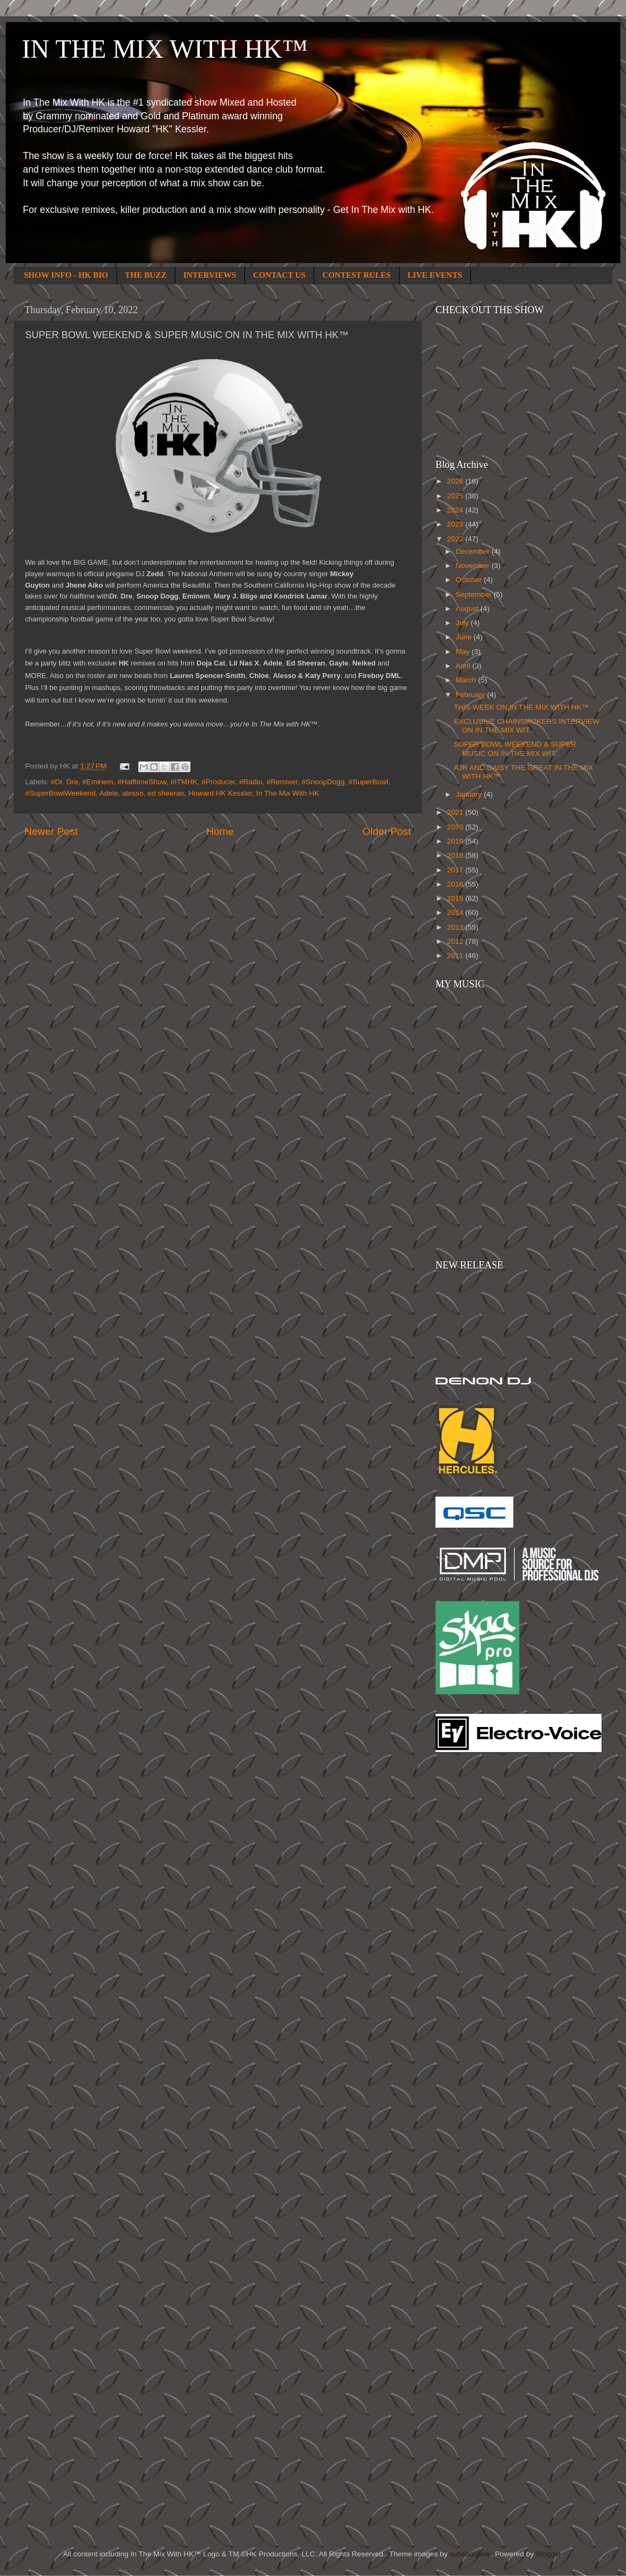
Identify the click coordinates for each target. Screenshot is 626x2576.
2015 (456, 898)
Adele (108, 793)
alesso (132, 793)
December (474, 551)
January (470, 794)
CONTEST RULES (356, 275)
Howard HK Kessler (220, 793)
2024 (456, 510)
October (470, 580)
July (463, 623)
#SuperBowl (368, 782)
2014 (456, 912)
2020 (456, 827)
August (468, 609)
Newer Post (51, 831)
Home (220, 831)
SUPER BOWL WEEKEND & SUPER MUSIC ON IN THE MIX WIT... (515, 748)
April (464, 666)
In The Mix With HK (288, 793)
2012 (456, 941)
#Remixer (282, 782)
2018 (456, 855)
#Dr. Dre (64, 782)
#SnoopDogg (323, 782)
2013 (456, 927)
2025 (456, 496)
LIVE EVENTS (435, 275)
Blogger (548, 2554)
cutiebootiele (470, 2554)
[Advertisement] (479, 1935)
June (465, 637)
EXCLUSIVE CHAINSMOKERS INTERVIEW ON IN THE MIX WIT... (527, 725)
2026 (456, 481)
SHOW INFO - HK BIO (66, 275)
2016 (456, 884)
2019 (456, 841)
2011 (456, 955)
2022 (456, 539)
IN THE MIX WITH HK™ (165, 48)
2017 (456, 870)
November (474, 565)
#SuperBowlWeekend (60, 793)
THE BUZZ (146, 275)
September (475, 594)
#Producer (218, 782)
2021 (456, 812)
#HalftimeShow (142, 782)
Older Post (387, 831)
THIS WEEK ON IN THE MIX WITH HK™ (521, 707)
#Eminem (97, 782)
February (471, 695)
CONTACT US (279, 275)
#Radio (250, 782)
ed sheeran (166, 793)
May (463, 652)
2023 (456, 524)
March (467, 680)
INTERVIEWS (209, 275)
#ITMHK (184, 782)
